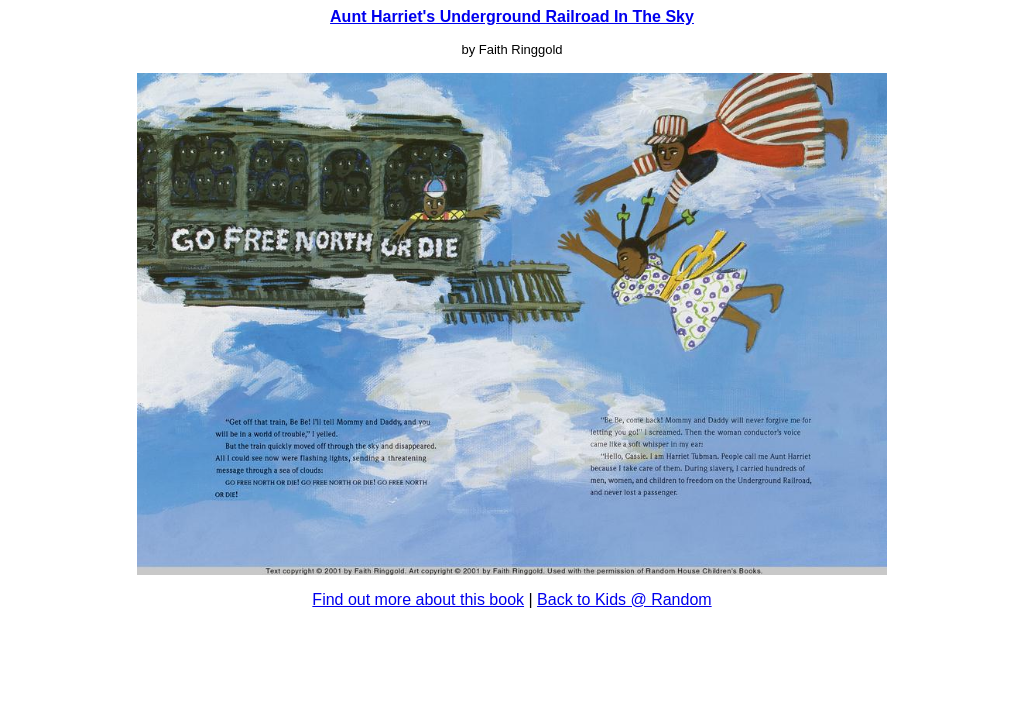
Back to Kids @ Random (624, 599)
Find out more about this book (418, 599)
